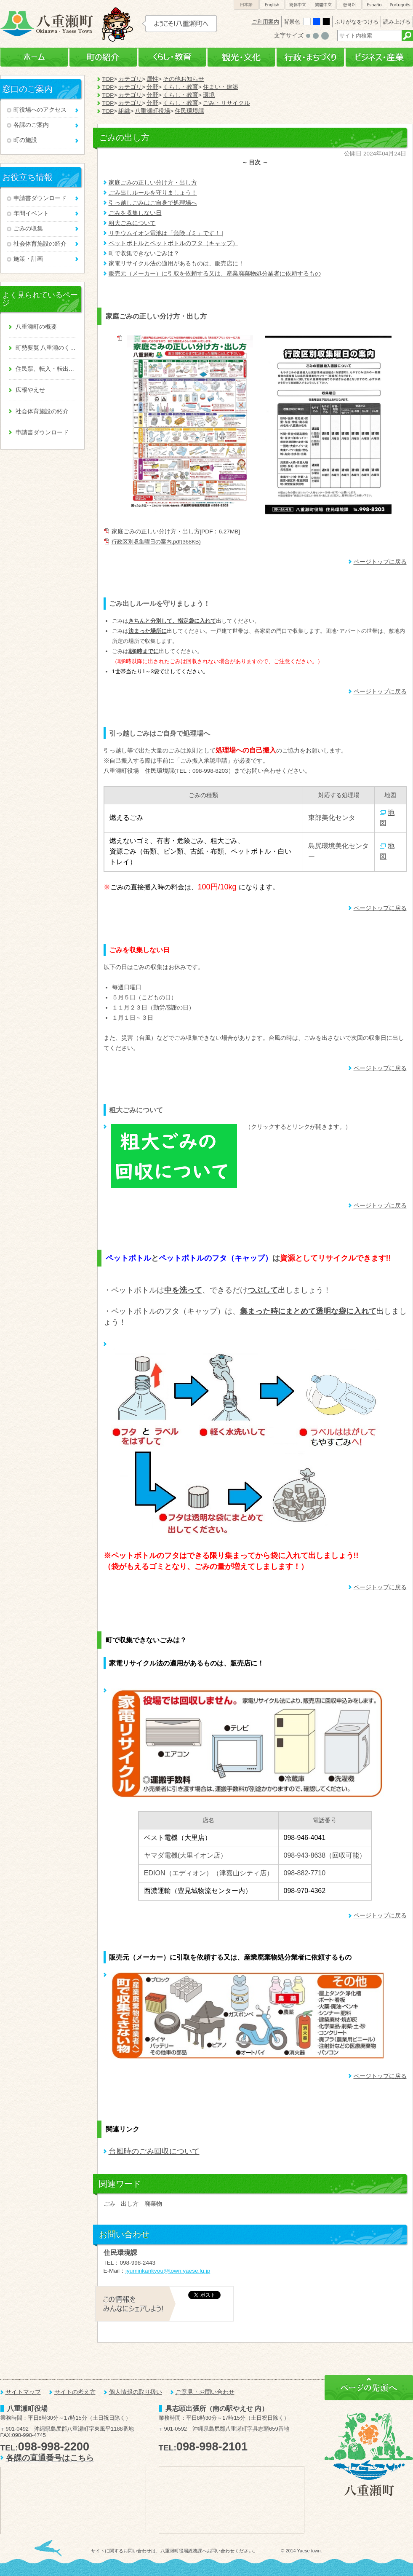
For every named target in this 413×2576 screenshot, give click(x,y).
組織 (124, 111)
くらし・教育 (172, 57)
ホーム (34, 57)
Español (374, 5)
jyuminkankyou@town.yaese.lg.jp (167, 2271)
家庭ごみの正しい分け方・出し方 (153, 182)
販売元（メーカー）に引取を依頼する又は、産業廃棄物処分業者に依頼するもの (215, 273)
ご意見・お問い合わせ (205, 2392)
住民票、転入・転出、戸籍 (46, 369)
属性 (152, 79)
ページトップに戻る (380, 562)
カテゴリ (130, 79)
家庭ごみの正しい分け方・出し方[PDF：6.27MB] (176, 531)
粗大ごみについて (132, 223)
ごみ (109, 2204)
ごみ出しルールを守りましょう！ (153, 193)
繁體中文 (323, 5)
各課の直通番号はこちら (50, 2457)
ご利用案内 (265, 22)
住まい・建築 (220, 87)
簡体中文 (297, 5)
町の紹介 (103, 57)
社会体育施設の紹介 (40, 244)
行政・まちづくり (310, 57)
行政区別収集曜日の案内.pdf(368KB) (156, 541)
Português (400, 5)
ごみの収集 (28, 228)
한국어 (349, 5)
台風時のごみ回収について (154, 2151)
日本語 (246, 5)
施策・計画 (28, 259)
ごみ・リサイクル (226, 103)
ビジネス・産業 (379, 57)
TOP (108, 79)
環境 (209, 95)
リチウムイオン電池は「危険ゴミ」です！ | (166, 233)
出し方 (130, 2204)
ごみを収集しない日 (135, 213)
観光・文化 (241, 57)
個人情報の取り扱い (135, 2392)
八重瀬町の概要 (36, 327)
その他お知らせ (183, 79)
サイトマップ (23, 2392)
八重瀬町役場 (152, 111)
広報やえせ (30, 390)
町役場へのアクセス (40, 110)
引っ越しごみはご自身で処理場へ (153, 203)
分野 (152, 87)
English (272, 5)
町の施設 (25, 140)
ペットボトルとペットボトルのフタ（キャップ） (173, 243)
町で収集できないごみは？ (144, 253)
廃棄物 (153, 2204)
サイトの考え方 (75, 2392)
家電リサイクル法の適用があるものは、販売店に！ (176, 263)
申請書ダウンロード (40, 198)
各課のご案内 (31, 125)
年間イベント (31, 213)
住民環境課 (189, 111)
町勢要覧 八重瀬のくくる (46, 348)
